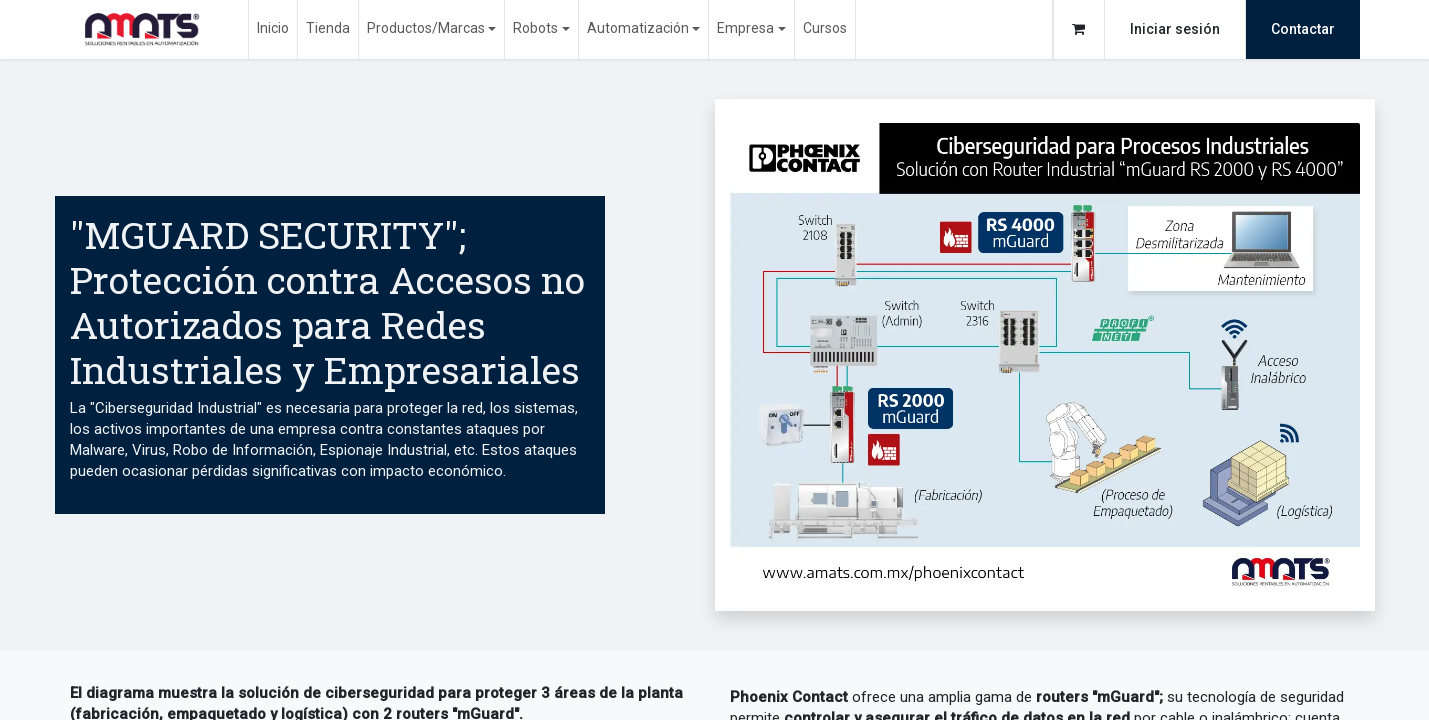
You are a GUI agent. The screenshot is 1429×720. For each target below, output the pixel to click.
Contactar (1303, 29)
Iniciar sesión (1175, 29)
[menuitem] (273, 29)
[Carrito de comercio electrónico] (1079, 29)
